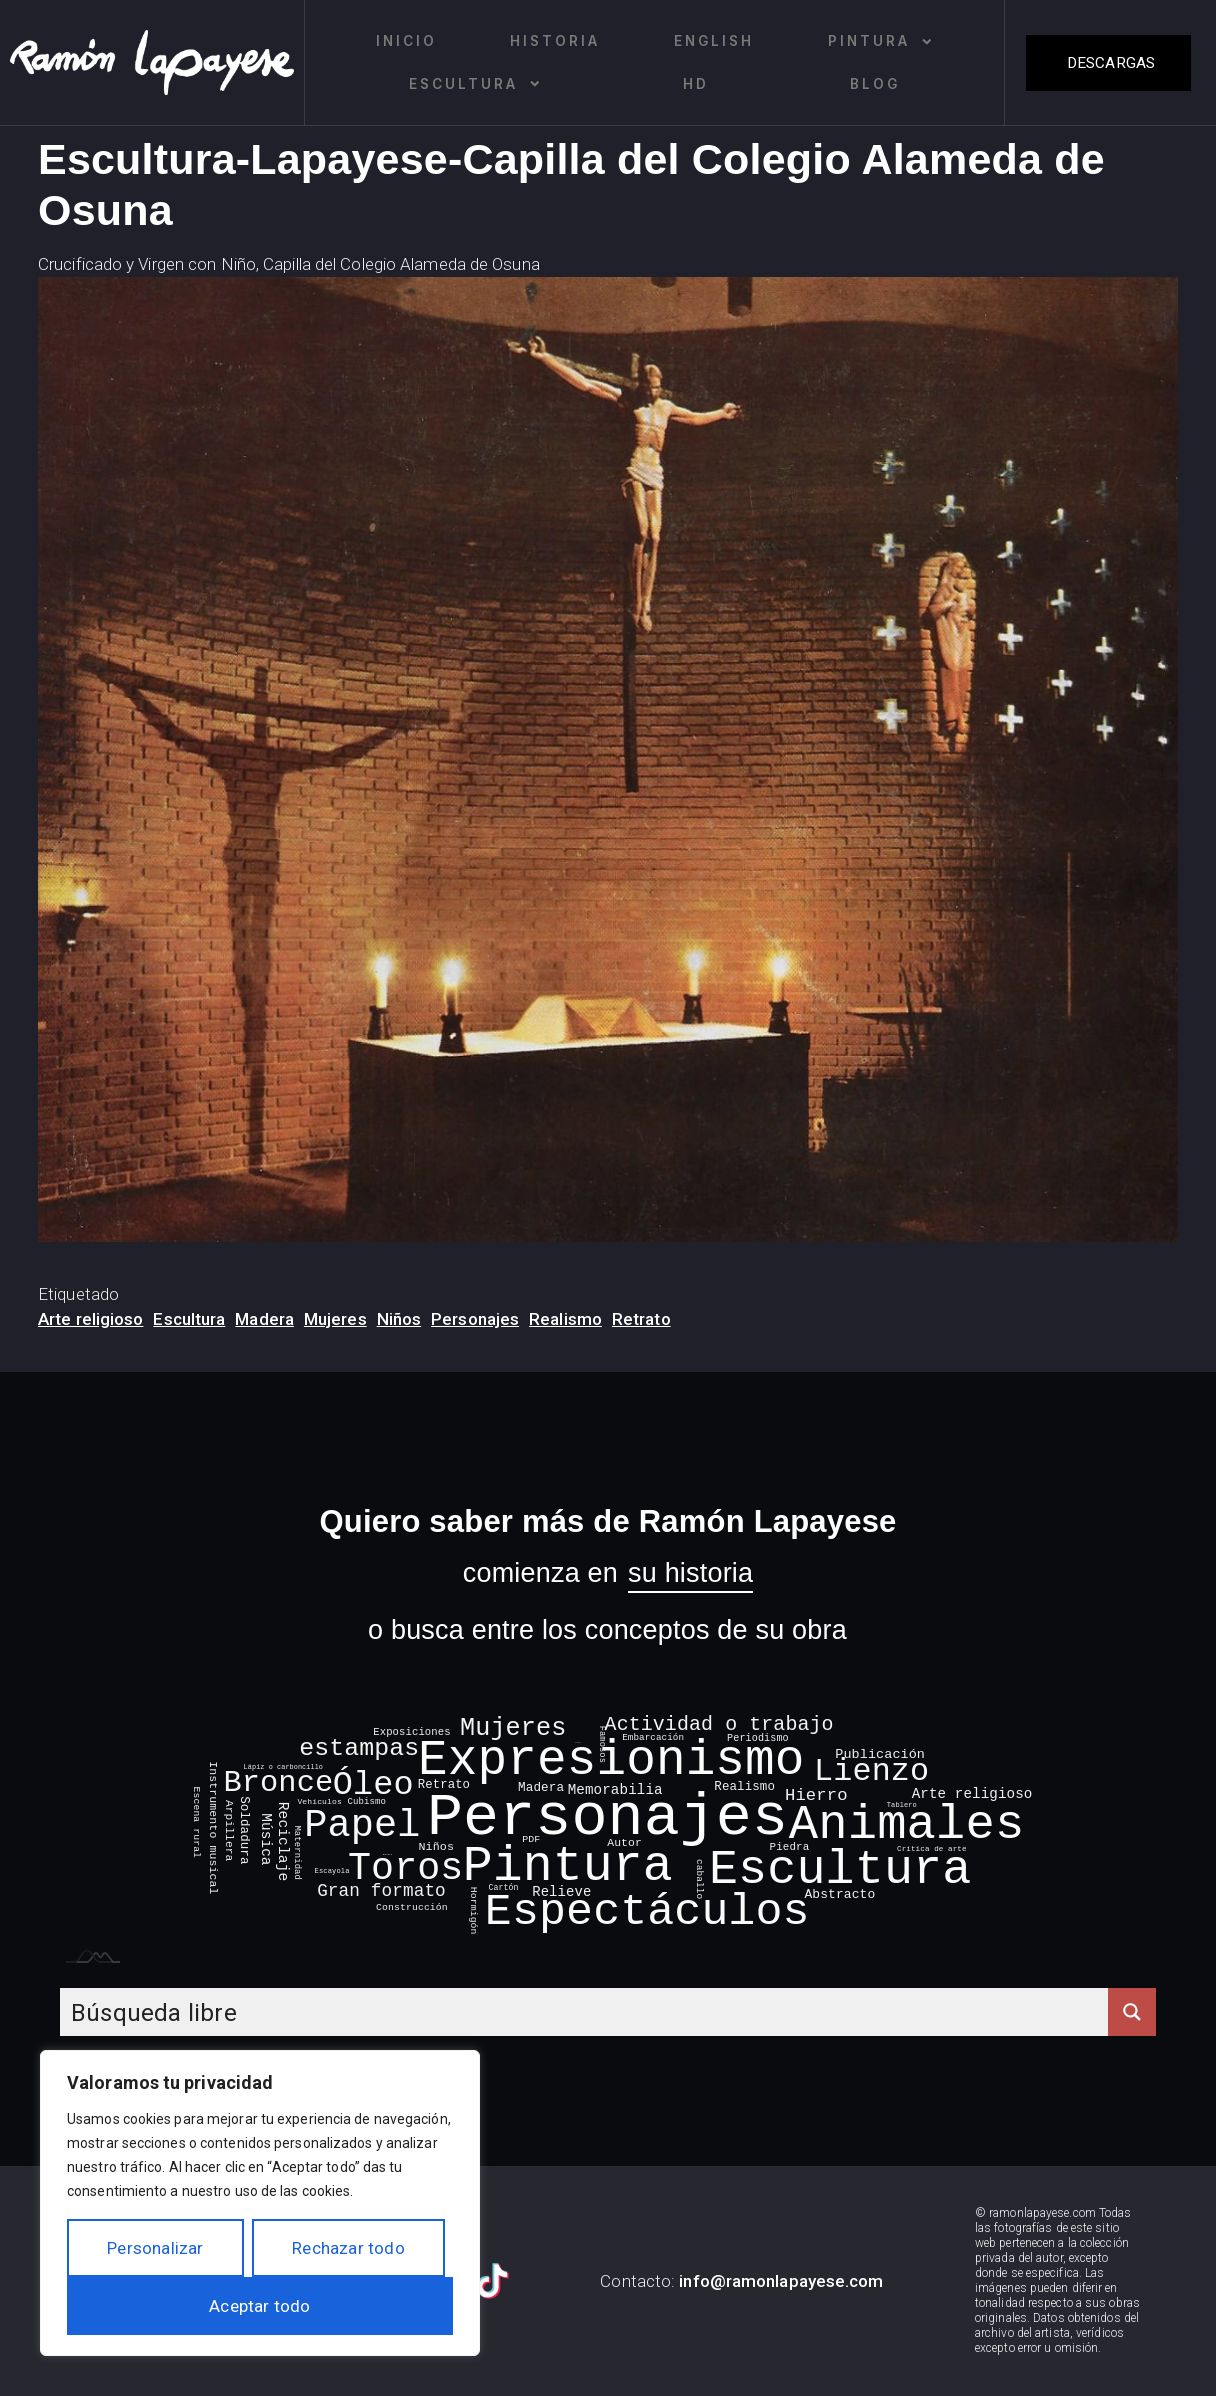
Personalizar (155, 2248)
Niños (399, 1319)
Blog (875, 84)
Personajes (475, 1319)
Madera (264, 1319)
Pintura (881, 42)
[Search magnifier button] (1132, 2012)
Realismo (565, 1319)
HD (696, 84)
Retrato (641, 1319)
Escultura (475, 84)
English (714, 41)
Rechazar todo (348, 2248)
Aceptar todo (259, 2306)
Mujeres (335, 1319)
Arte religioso (90, 1319)
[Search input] (585, 2012)
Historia (555, 41)
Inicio (406, 41)
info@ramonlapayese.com (781, 2281)
